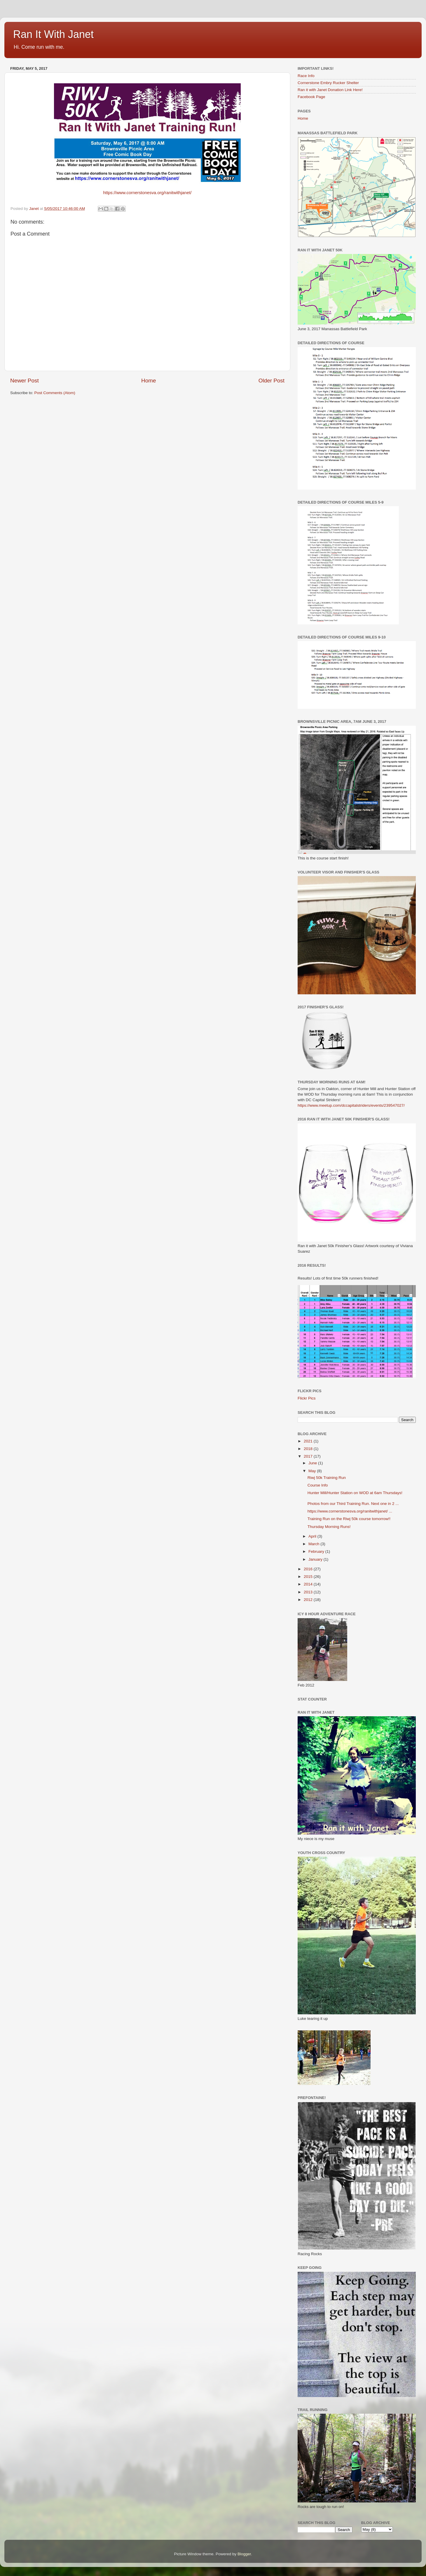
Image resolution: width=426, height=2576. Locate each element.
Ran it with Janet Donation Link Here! (330, 90)
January (316, 1559)
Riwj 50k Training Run (327, 1477)
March (314, 1544)
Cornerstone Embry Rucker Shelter (328, 83)
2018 (309, 1449)
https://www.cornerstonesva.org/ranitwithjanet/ (147, 192)
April (312, 1536)
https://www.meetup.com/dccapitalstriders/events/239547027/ (351, 1105)
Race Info (306, 76)
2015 (309, 1576)
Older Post (271, 380)
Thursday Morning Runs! (329, 1526)
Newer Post (24, 380)
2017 (309, 1456)
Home (148, 380)
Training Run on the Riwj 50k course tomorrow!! (349, 1519)
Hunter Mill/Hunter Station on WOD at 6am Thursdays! (355, 1493)
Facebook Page (311, 97)
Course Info (318, 1485)
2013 (309, 1592)
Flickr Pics (307, 1398)
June (313, 1463)
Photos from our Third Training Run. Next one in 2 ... (353, 1503)
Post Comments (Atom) (54, 393)
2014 (309, 1584)
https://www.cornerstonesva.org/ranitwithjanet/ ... (350, 1511)
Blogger (244, 2554)
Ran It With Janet (53, 34)
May (312, 1471)
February (316, 1551)
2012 (309, 1599)
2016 (309, 1569)
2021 (309, 1441)
